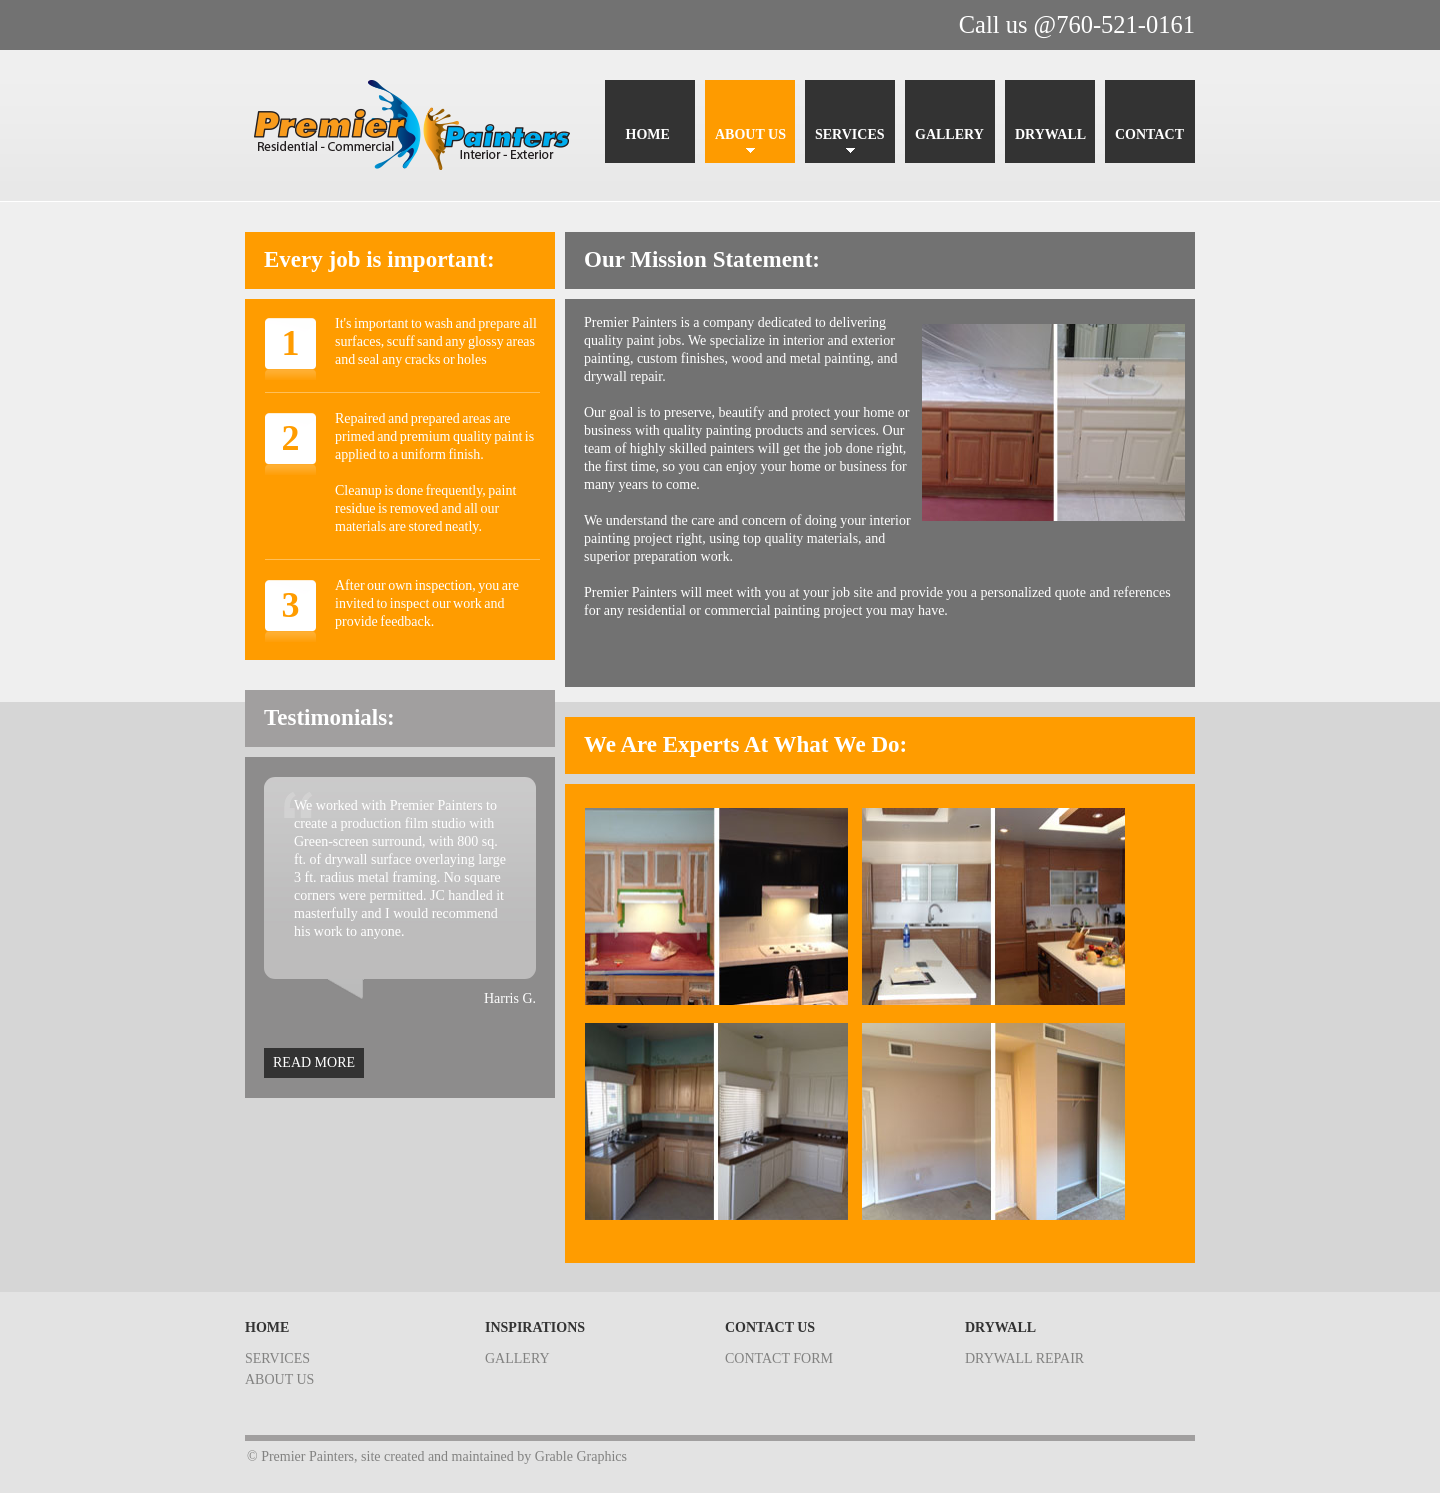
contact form (779, 1358)
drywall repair (1024, 1358)
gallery (517, 1358)
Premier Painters (420, 126)
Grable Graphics (581, 1456)
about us (279, 1379)
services (277, 1358)
